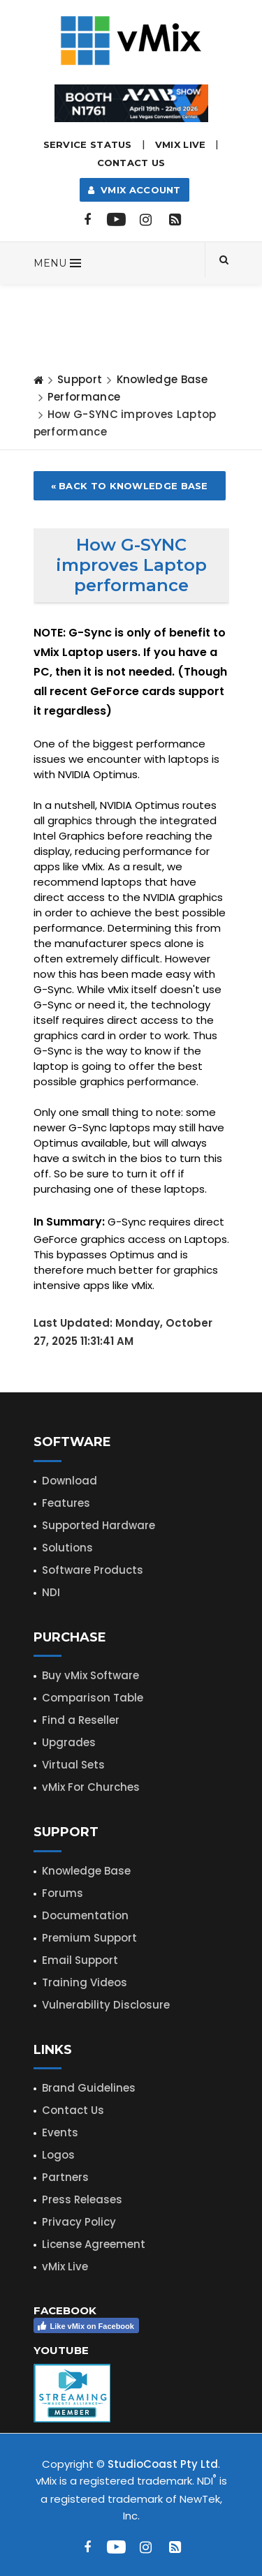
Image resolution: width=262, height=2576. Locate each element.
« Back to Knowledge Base (129, 485)
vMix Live (65, 2266)
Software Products (92, 1570)
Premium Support (89, 1937)
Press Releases (82, 2199)
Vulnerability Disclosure (106, 2004)
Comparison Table (92, 1697)
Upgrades (69, 1742)
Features (66, 1503)
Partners (65, 2177)
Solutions (67, 1547)
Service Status (87, 144)
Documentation (85, 1915)
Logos (58, 2154)
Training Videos (84, 1982)
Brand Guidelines (89, 2087)
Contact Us (131, 162)
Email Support (80, 1960)
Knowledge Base (162, 379)
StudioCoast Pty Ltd (163, 2464)
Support (79, 379)
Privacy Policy (79, 2221)
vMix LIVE (180, 144)
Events (60, 2132)
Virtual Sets (73, 1764)
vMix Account (134, 189)
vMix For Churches (91, 1787)
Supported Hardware (98, 1525)
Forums (62, 1893)
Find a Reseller (80, 1720)
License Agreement (93, 2244)
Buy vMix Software (90, 1675)
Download (69, 1480)
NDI (51, 1592)
